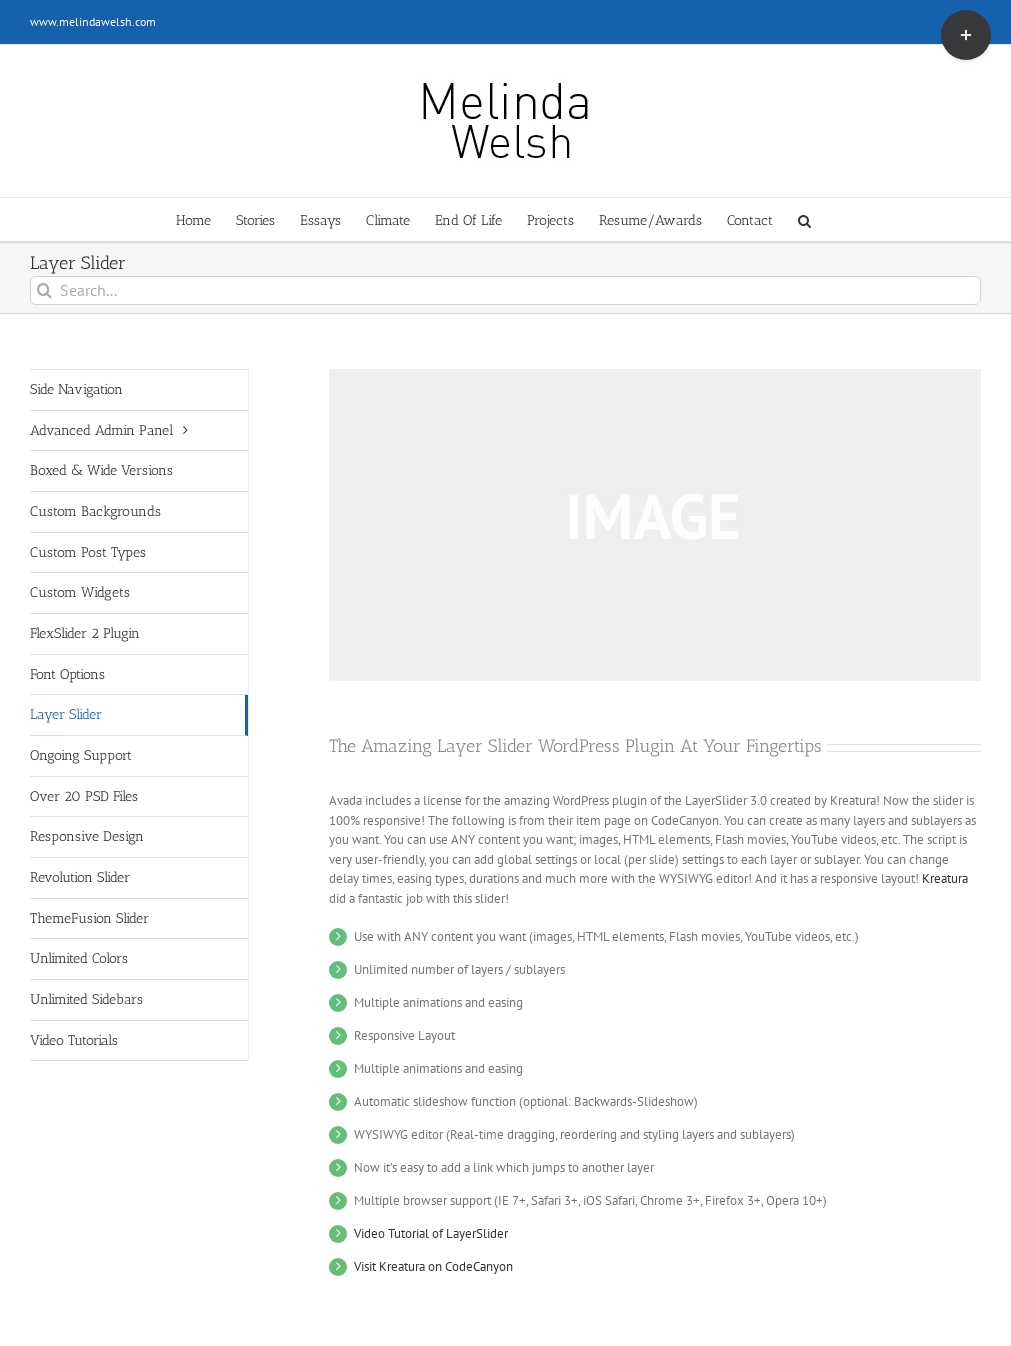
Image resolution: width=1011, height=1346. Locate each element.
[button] (804, 219)
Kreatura (945, 878)
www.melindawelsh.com (93, 21)
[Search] (44, 290)
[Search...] (505, 290)
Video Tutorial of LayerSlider (431, 1233)
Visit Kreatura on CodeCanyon (433, 1266)
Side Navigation (76, 389)
